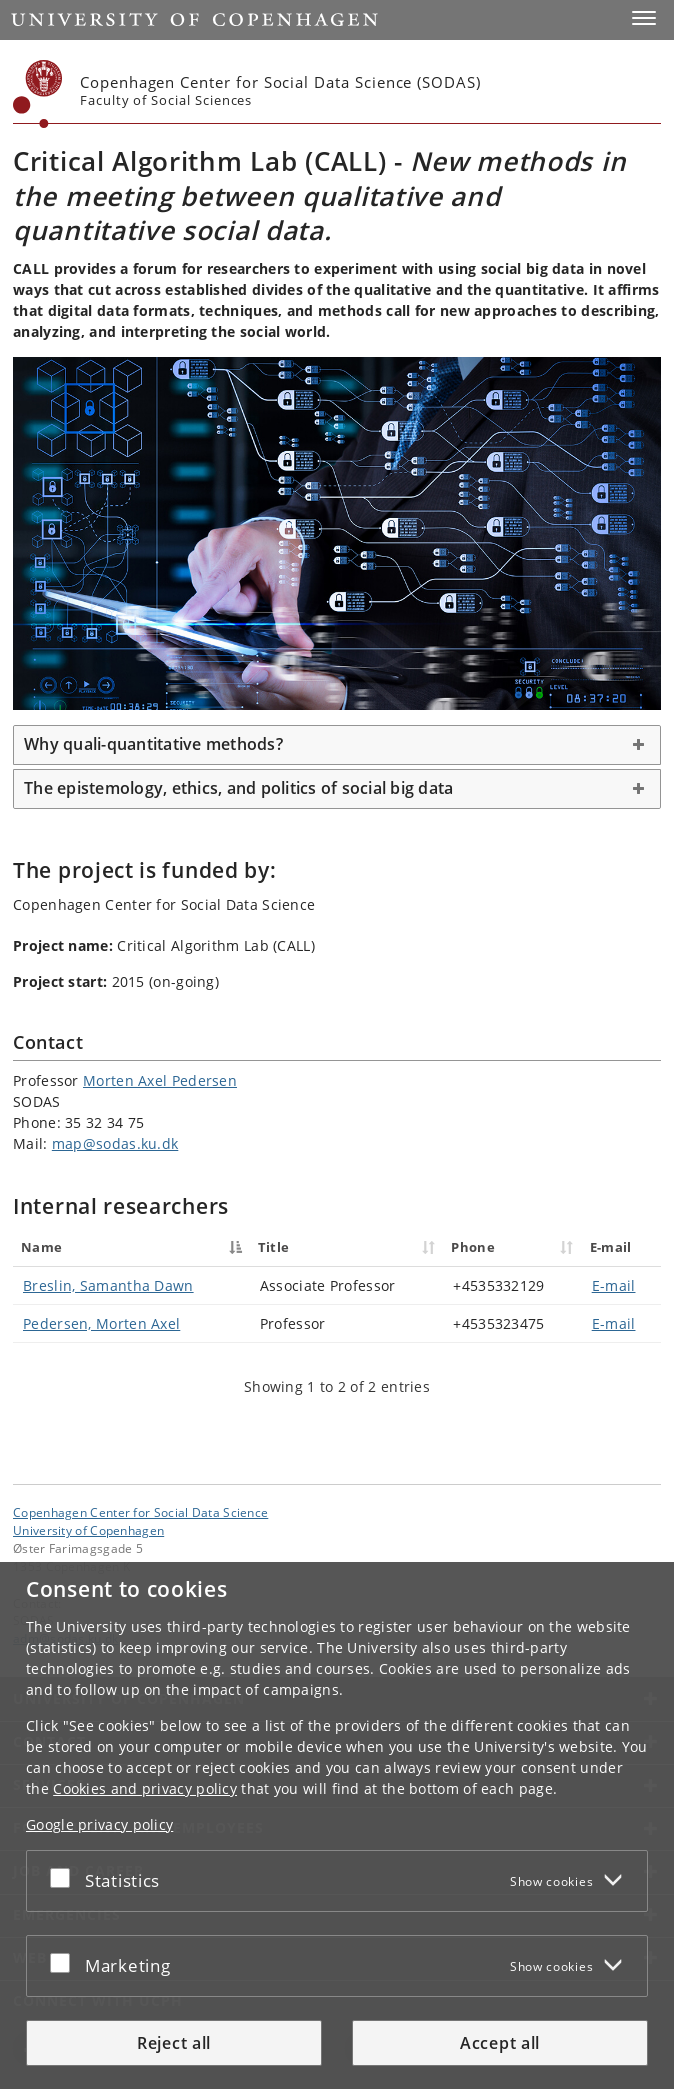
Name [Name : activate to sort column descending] (41, 1247)
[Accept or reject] (65, 1877)
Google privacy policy (99, 1824)
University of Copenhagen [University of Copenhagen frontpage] (88, 1530)
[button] (644, 18)
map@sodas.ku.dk (115, 1143)
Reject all (174, 2043)
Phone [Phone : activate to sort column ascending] (473, 1247)
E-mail (614, 1285)
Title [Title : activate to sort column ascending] (274, 1247)
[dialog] (337, 1825)
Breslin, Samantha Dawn (108, 1285)
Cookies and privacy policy (145, 1788)
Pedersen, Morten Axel (101, 1323)
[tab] (337, 745)
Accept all (500, 2043)
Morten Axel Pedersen (160, 1080)
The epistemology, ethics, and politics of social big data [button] (238, 788)
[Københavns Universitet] (38, 94)
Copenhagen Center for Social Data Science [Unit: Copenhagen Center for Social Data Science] (140, 1512)
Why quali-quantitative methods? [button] (153, 744)
